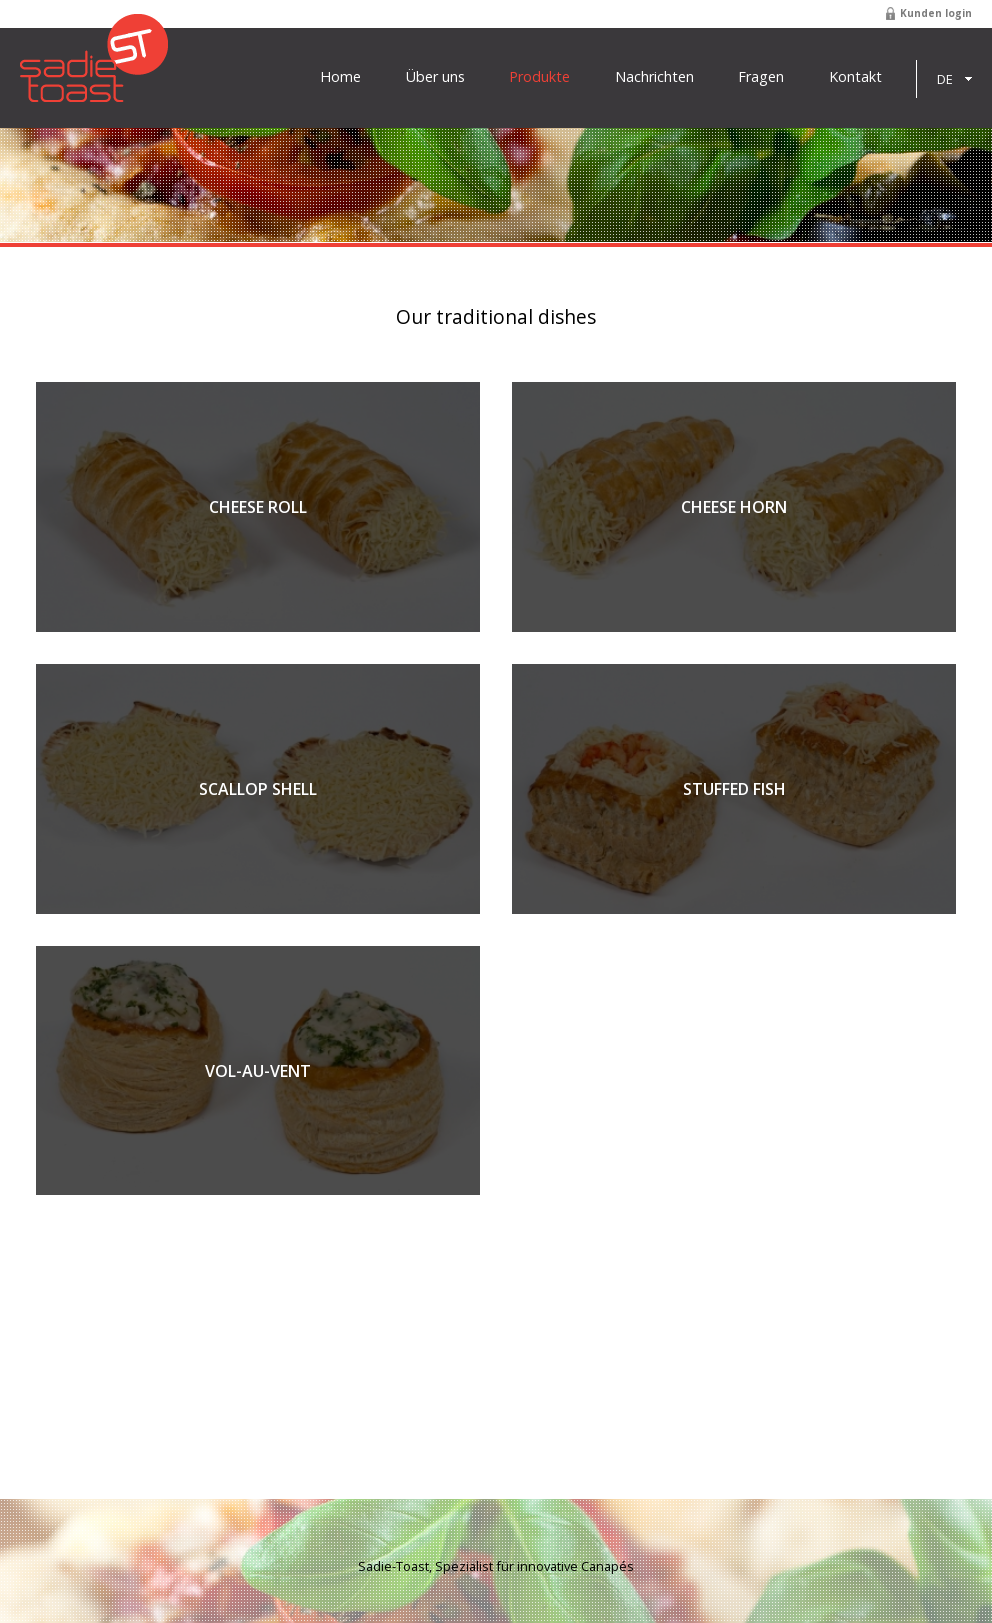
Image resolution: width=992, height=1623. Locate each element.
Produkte (539, 77)
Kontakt (855, 77)
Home (340, 77)
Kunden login (936, 13)
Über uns (435, 77)
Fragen (761, 77)
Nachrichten (654, 77)
